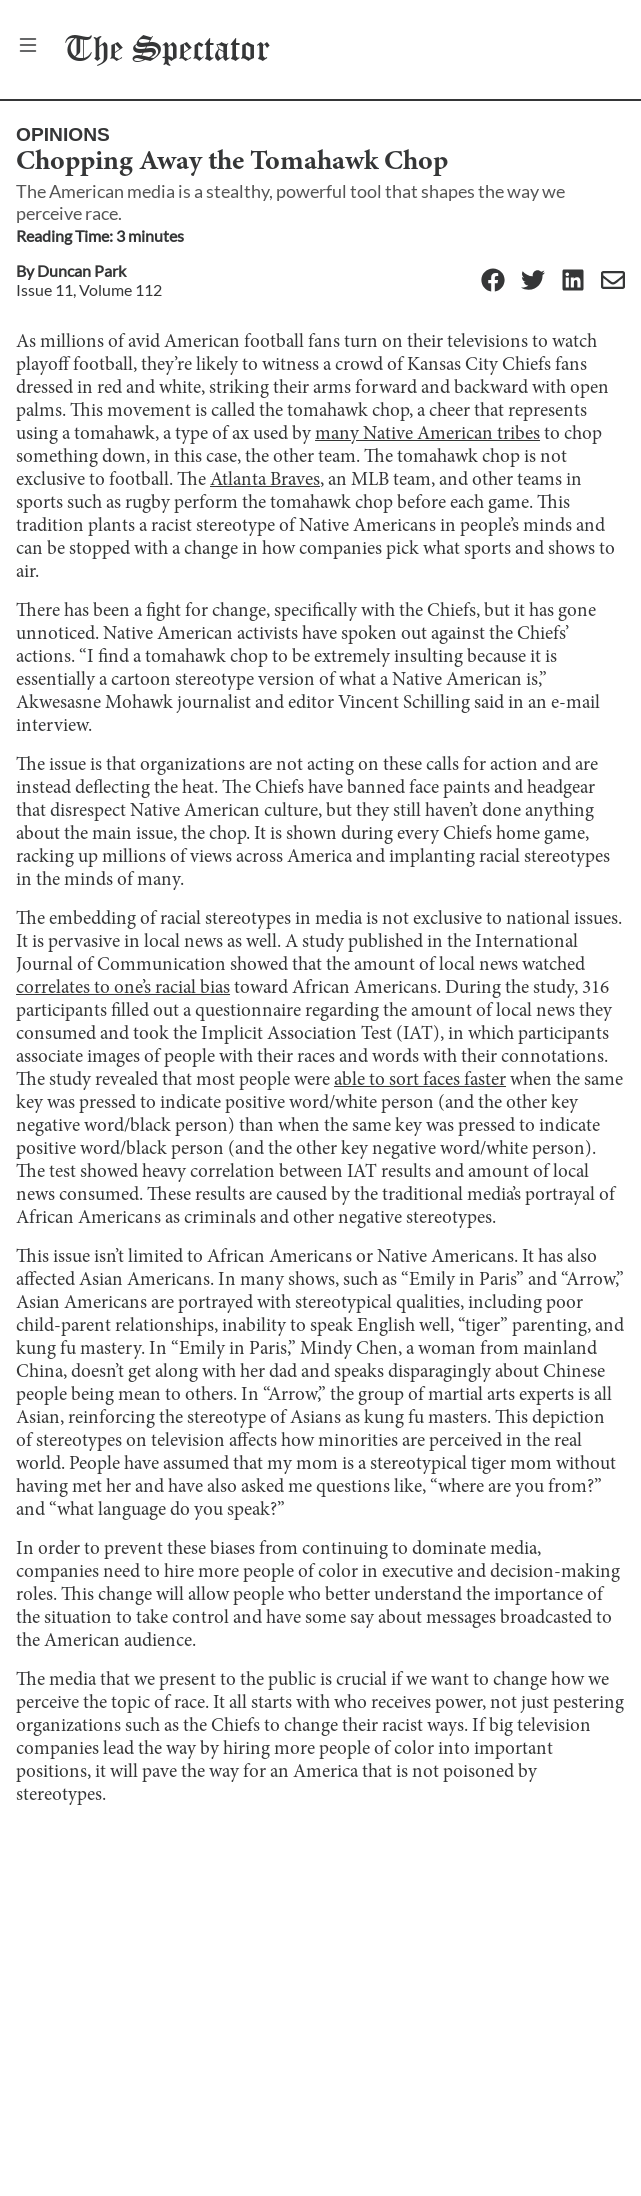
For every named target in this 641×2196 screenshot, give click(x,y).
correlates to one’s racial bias (123, 988)
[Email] (613, 281)
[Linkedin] (573, 281)
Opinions (63, 134)
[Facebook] (493, 281)
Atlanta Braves (265, 480)
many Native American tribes (427, 434)
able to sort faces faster (420, 1080)
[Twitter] (533, 281)
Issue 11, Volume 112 (89, 289)
